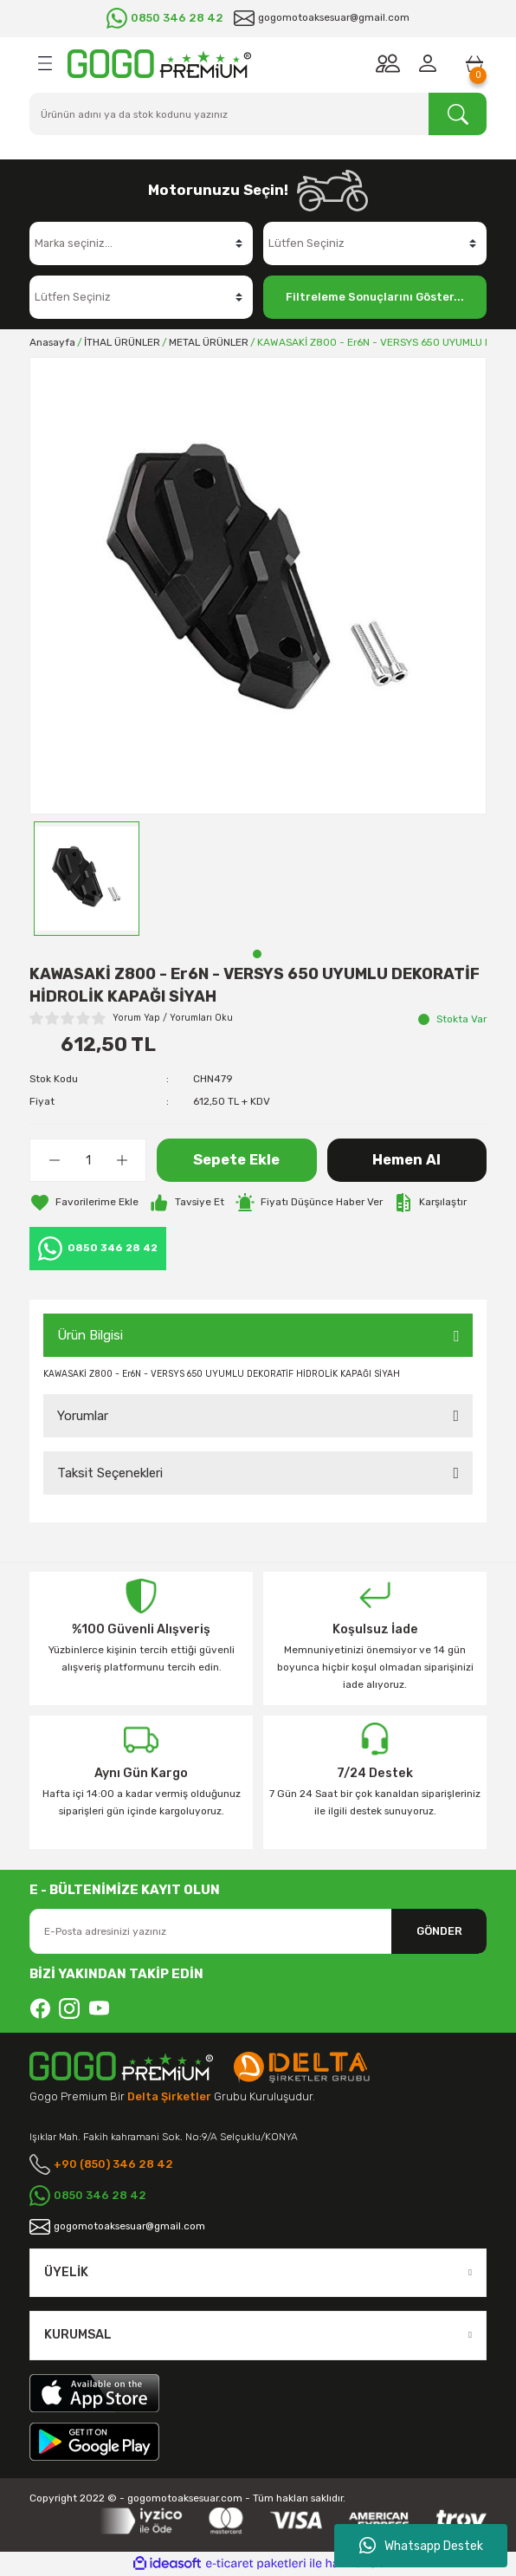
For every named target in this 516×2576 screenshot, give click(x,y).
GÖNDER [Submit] (439, 1930)
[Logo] (159, 63)
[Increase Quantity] (121, 1160)
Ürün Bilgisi (90, 1335)
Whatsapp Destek (421, 2545)
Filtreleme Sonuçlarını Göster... (375, 296)
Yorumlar (82, 1416)
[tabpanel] (86, 878)
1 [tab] (257, 954)
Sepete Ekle (236, 1160)
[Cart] (474, 63)
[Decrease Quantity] (54, 1160)
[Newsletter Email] (258, 1931)
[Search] (258, 114)
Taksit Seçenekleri (110, 1473)
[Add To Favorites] (84, 1202)
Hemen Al (406, 1160)
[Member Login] (431, 63)
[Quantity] (88, 1160)
